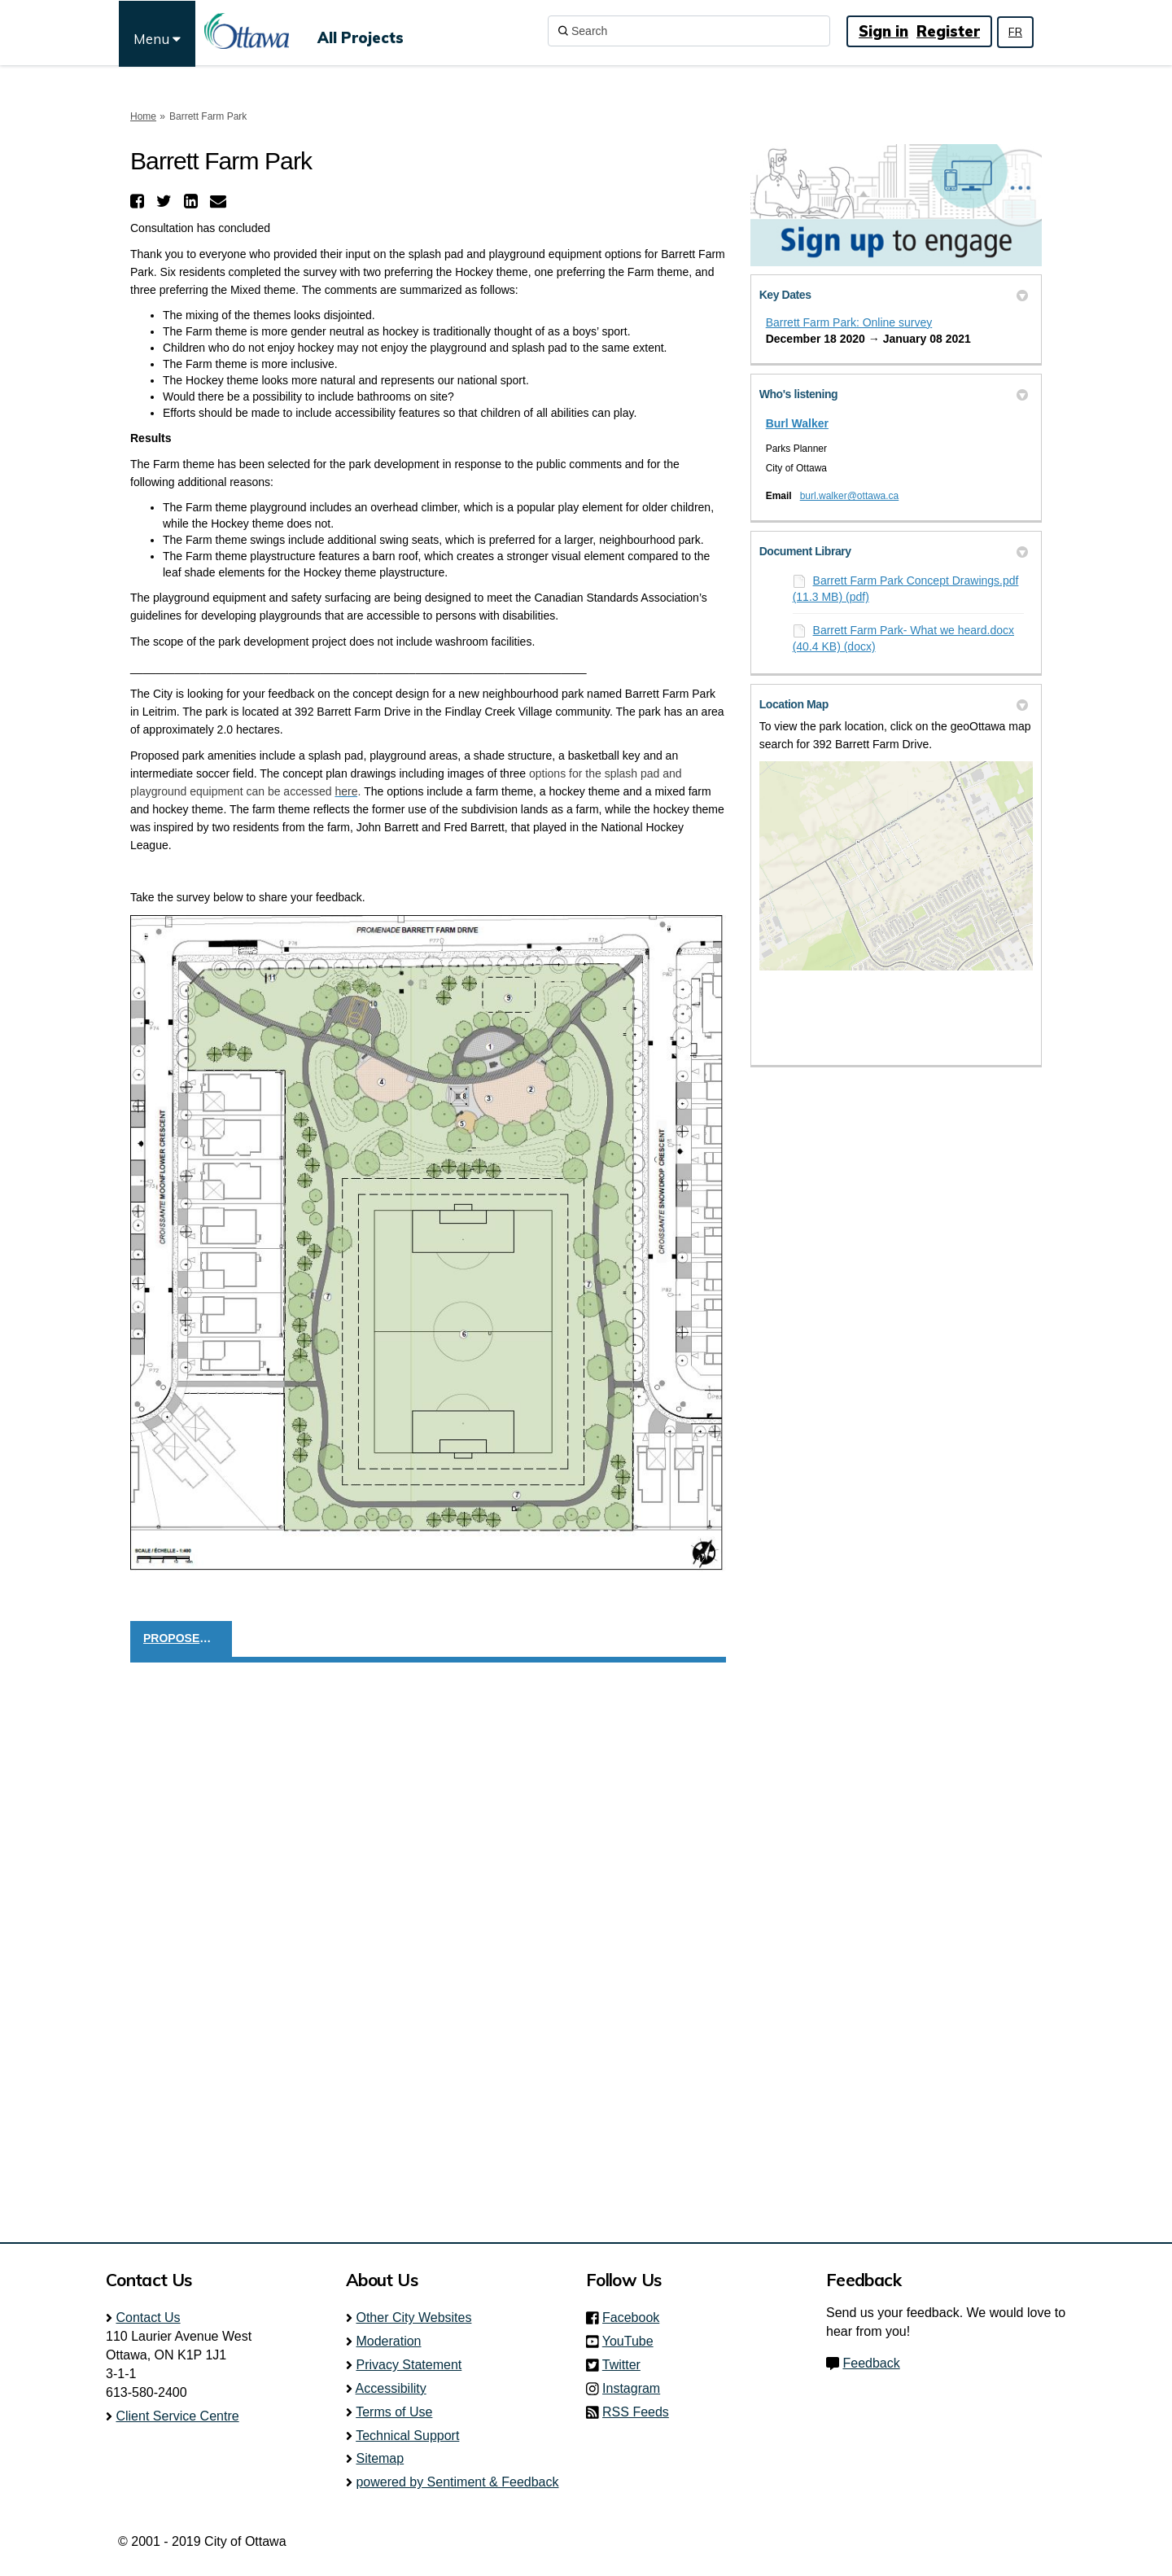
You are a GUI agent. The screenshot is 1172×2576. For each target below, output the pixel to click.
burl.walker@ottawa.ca (849, 496)
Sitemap (380, 2458)
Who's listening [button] (893, 394)
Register (948, 31)
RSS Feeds (635, 2412)
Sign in (883, 31)
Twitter (626, 2365)
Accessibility (391, 2388)
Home (143, 116)
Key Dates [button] (893, 294)
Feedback (870, 2363)
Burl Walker (797, 423)
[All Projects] (360, 31)
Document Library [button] (893, 551)
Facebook (635, 2317)
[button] (139, 201)
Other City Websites (413, 2317)
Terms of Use (394, 2412)
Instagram (636, 2388)
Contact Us (148, 2317)
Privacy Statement (408, 2365)
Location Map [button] (893, 704)
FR (1015, 31)
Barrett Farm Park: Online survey (849, 322)
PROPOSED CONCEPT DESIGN (187, 1638)
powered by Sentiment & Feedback (457, 2482)
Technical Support (407, 2435)
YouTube (632, 2341)
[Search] (689, 30)
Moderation (388, 2341)
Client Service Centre (177, 2416)
